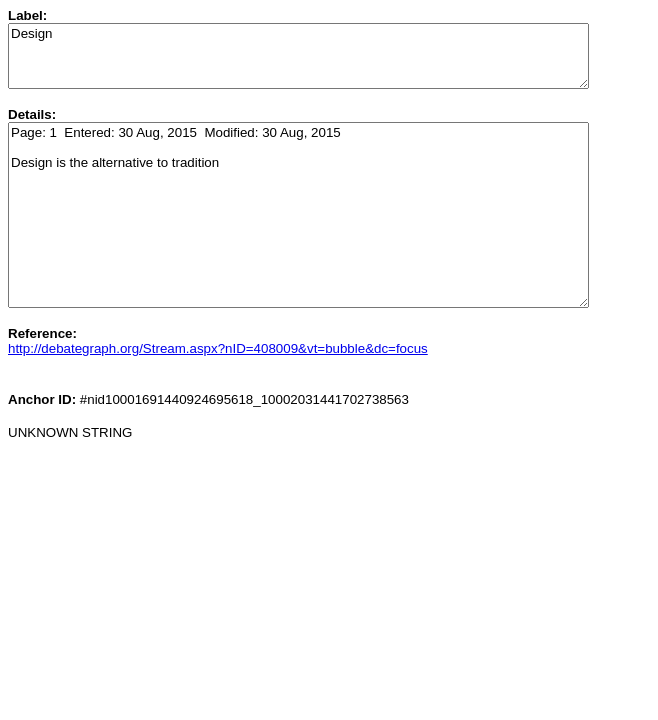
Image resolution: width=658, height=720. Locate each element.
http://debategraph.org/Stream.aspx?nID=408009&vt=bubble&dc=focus (218, 348)
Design (298, 56)
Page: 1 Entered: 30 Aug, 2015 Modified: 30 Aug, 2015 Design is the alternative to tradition (298, 215)
